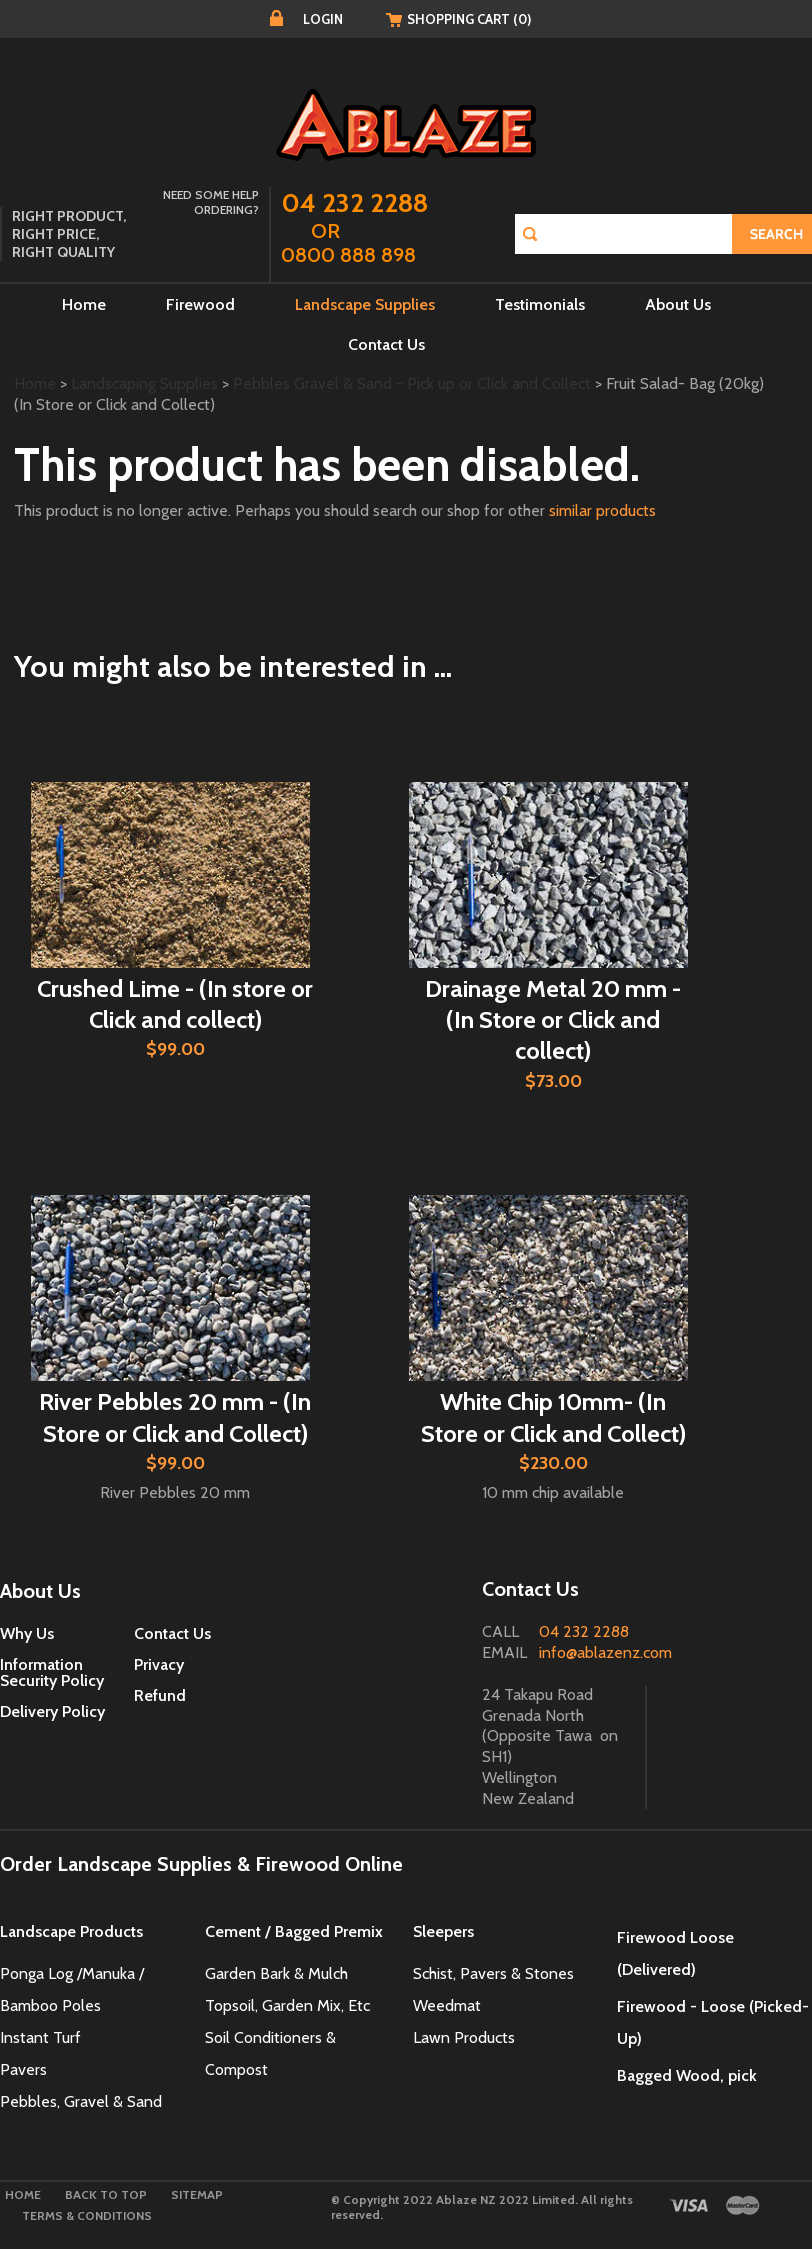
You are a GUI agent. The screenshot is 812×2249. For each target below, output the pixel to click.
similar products (602, 510)
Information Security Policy (52, 1672)
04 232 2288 (584, 1631)
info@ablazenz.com (605, 1652)
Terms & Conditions (87, 2215)
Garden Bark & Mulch (276, 1973)
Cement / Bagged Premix (294, 1931)
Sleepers (443, 1931)
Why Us (27, 1633)
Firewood (200, 304)
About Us (678, 304)
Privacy (159, 1664)
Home (84, 304)
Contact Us (386, 344)
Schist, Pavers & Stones (493, 1973)
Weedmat (449, 2005)
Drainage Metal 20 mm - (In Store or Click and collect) (553, 1019)
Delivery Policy (52, 1711)
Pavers (23, 2069)
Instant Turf (40, 2037)
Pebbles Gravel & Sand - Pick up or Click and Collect (412, 383)
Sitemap (197, 2194)
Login (323, 19)
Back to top (106, 2194)
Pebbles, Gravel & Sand (81, 2101)
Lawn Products (464, 2037)
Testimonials (540, 304)
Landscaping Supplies (144, 383)
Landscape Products (71, 1931)
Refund (160, 1695)
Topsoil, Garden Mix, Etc (287, 2005)
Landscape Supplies (365, 304)
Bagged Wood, (670, 2075)
